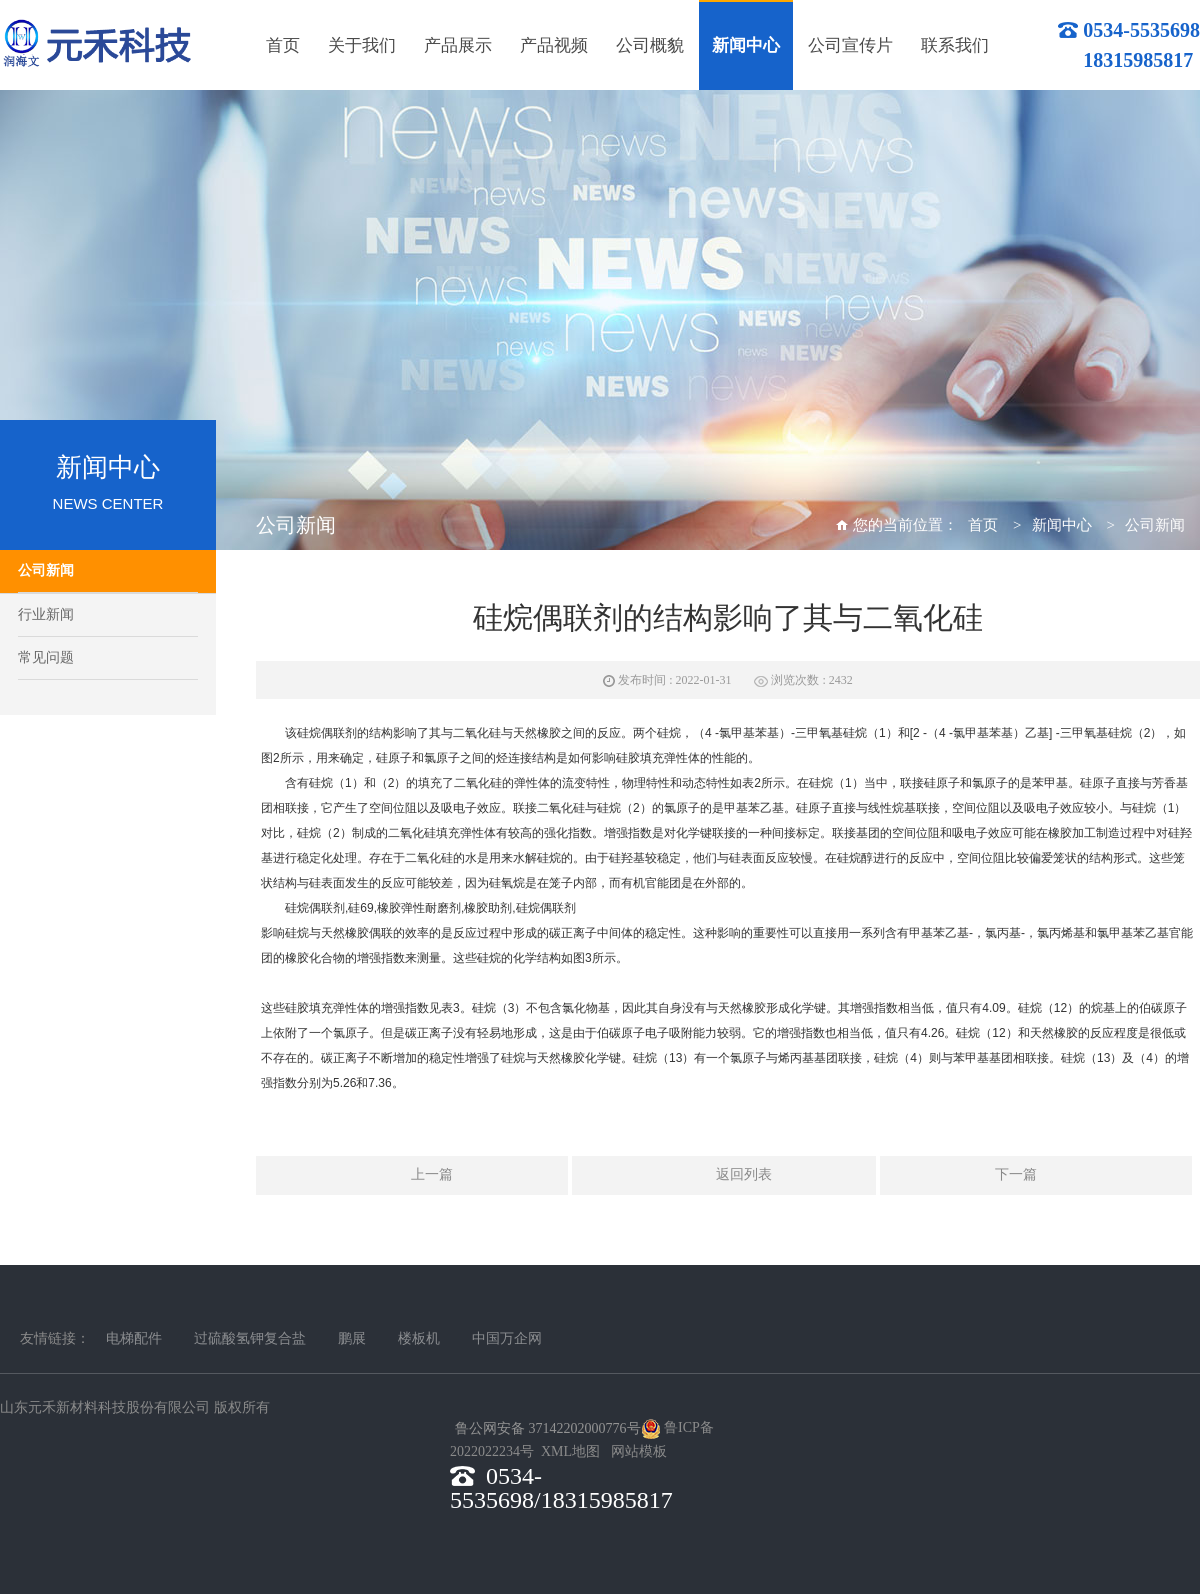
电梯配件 (134, 1338)
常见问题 (46, 657)
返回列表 (724, 1176)
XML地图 (570, 1451)
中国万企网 (507, 1338)
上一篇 (412, 1176)
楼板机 (419, 1338)
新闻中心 (1062, 525)
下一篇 (1036, 1176)
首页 (983, 525)
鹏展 (352, 1338)
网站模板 (639, 1451)
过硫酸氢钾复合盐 (250, 1338)
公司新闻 (46, 570)
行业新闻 (46, 614)
